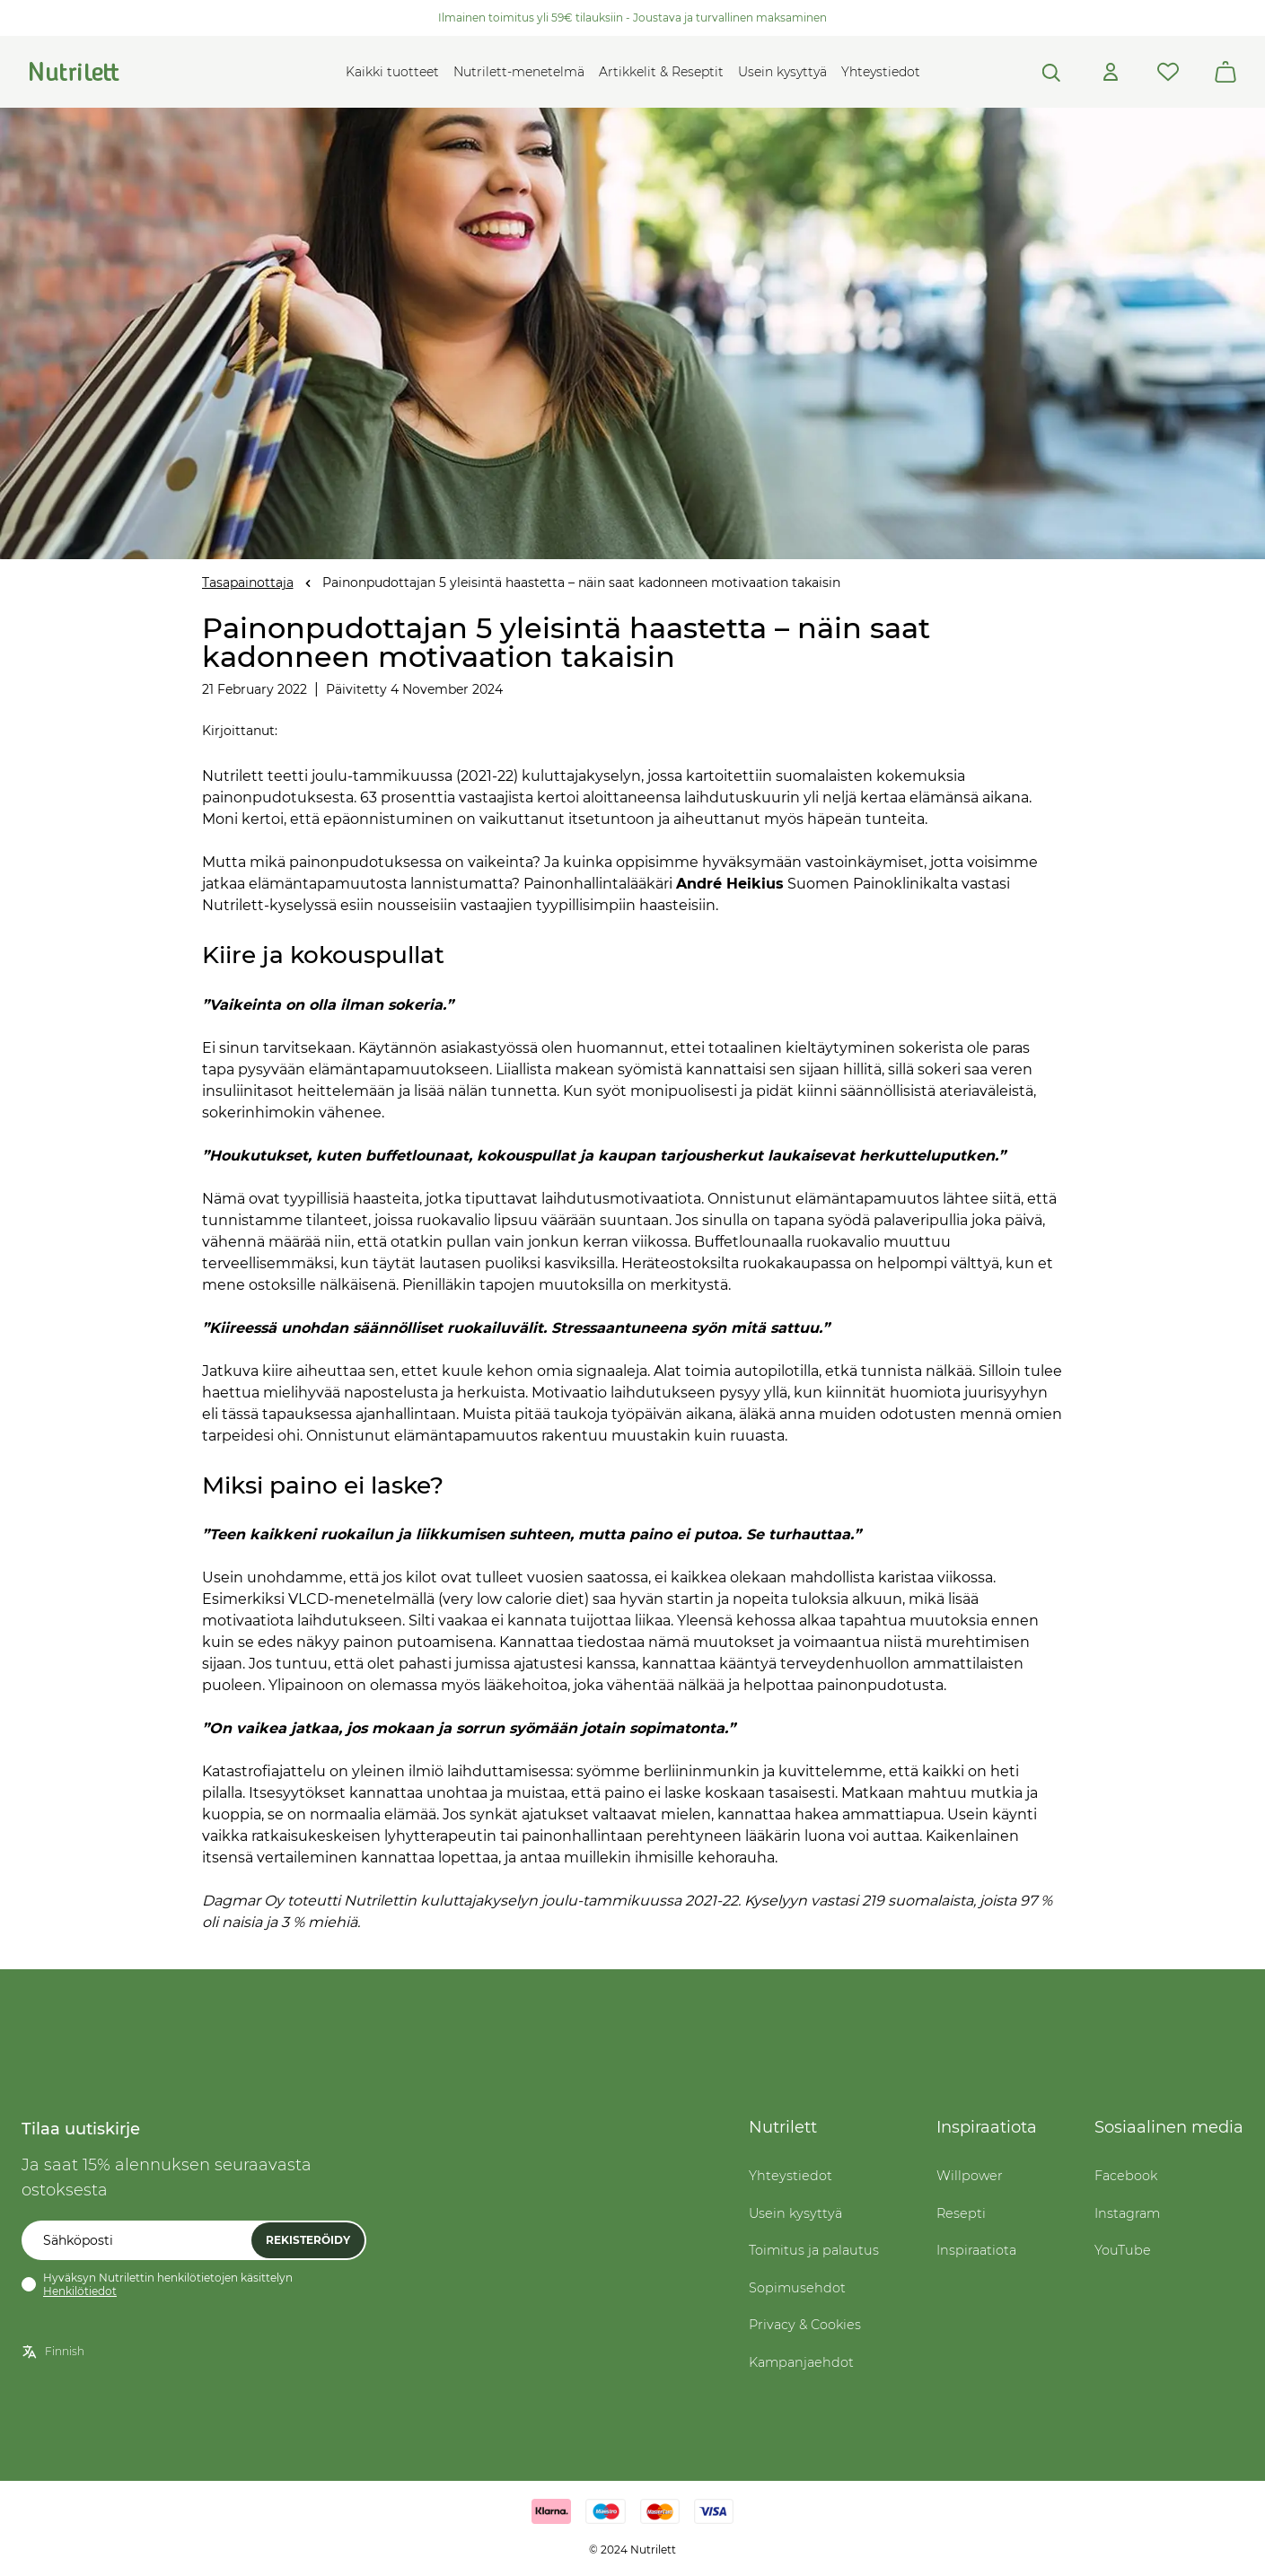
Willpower (969, 2176)
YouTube (1122, 2250)
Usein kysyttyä (782, 72)
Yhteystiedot (880, 72)
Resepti (961, 2213)
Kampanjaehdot (801, 2362)
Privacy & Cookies (805, 2325)
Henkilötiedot (80, 2291)
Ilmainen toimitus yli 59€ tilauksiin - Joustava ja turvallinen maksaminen (632, 17)
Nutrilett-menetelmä (518, 72)
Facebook (1125, 2176)
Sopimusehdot (797, 2288)
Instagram (1127, 2213)
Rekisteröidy (308, 2240)
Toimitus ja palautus (814, 2250)
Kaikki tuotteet (392, 72)
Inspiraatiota (976, 2250)
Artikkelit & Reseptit (661, 72)
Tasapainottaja (248, 582)
